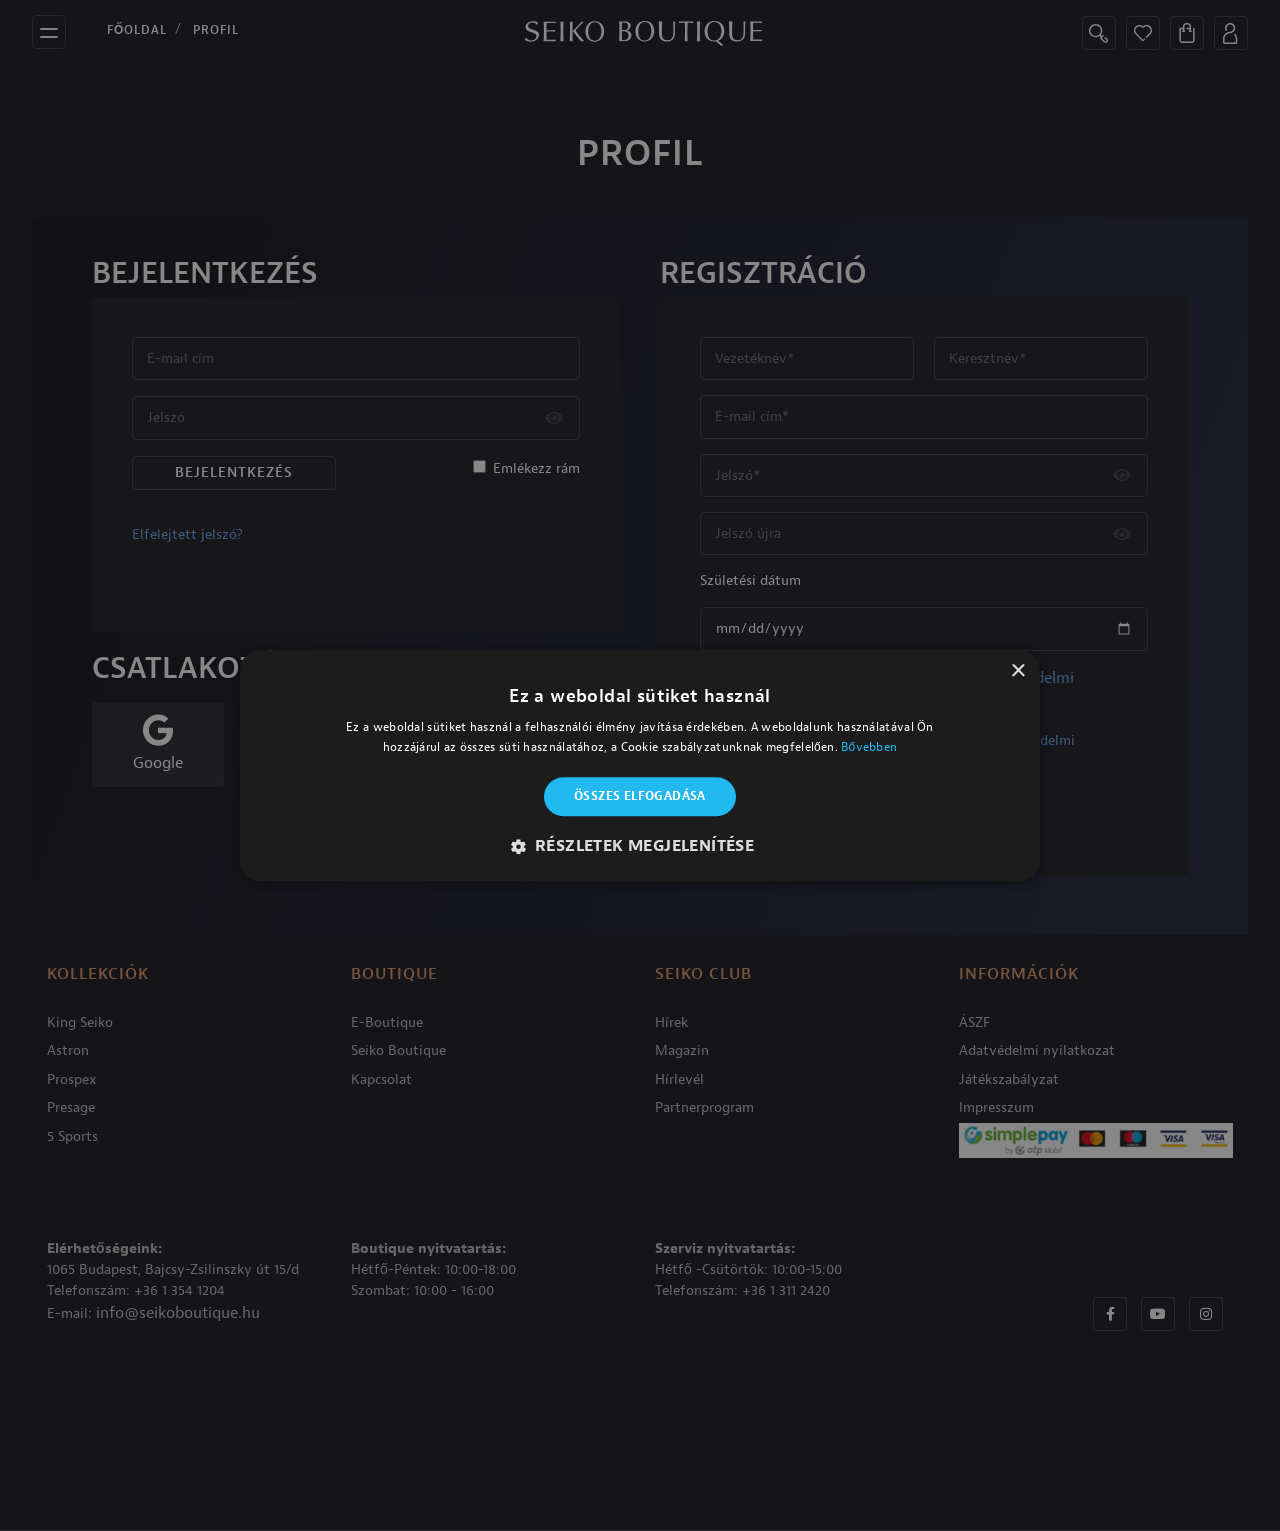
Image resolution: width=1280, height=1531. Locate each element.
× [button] (1017, 671)
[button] (640, 846)
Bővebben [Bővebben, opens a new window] (869, 747)
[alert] (640, 765)
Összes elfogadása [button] (640, 797)
